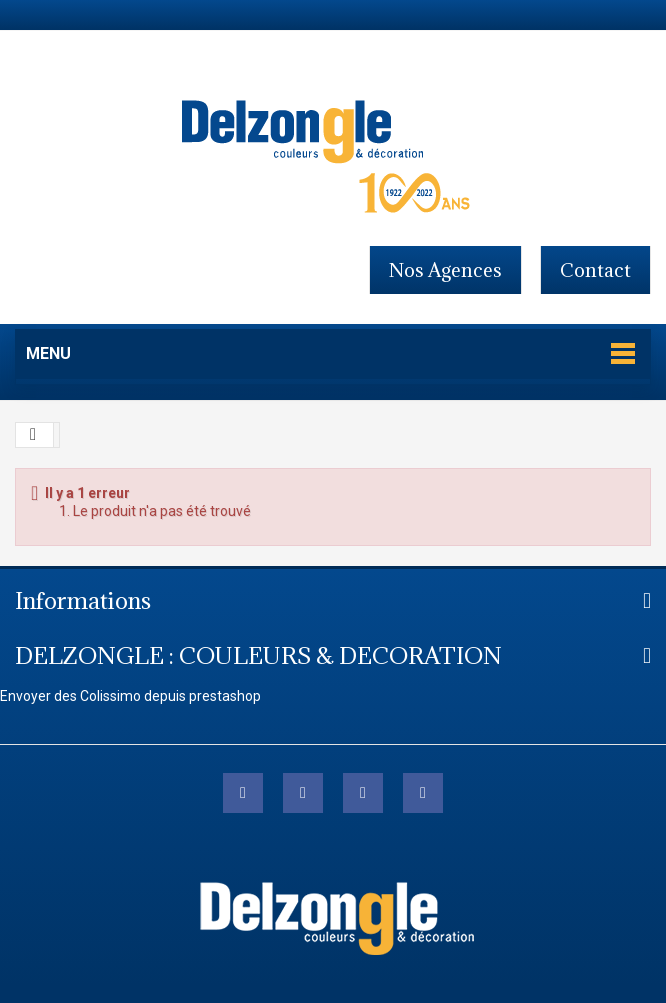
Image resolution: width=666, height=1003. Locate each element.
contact (595, 270)
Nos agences (445, 270)
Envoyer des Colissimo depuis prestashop (130, 696)
